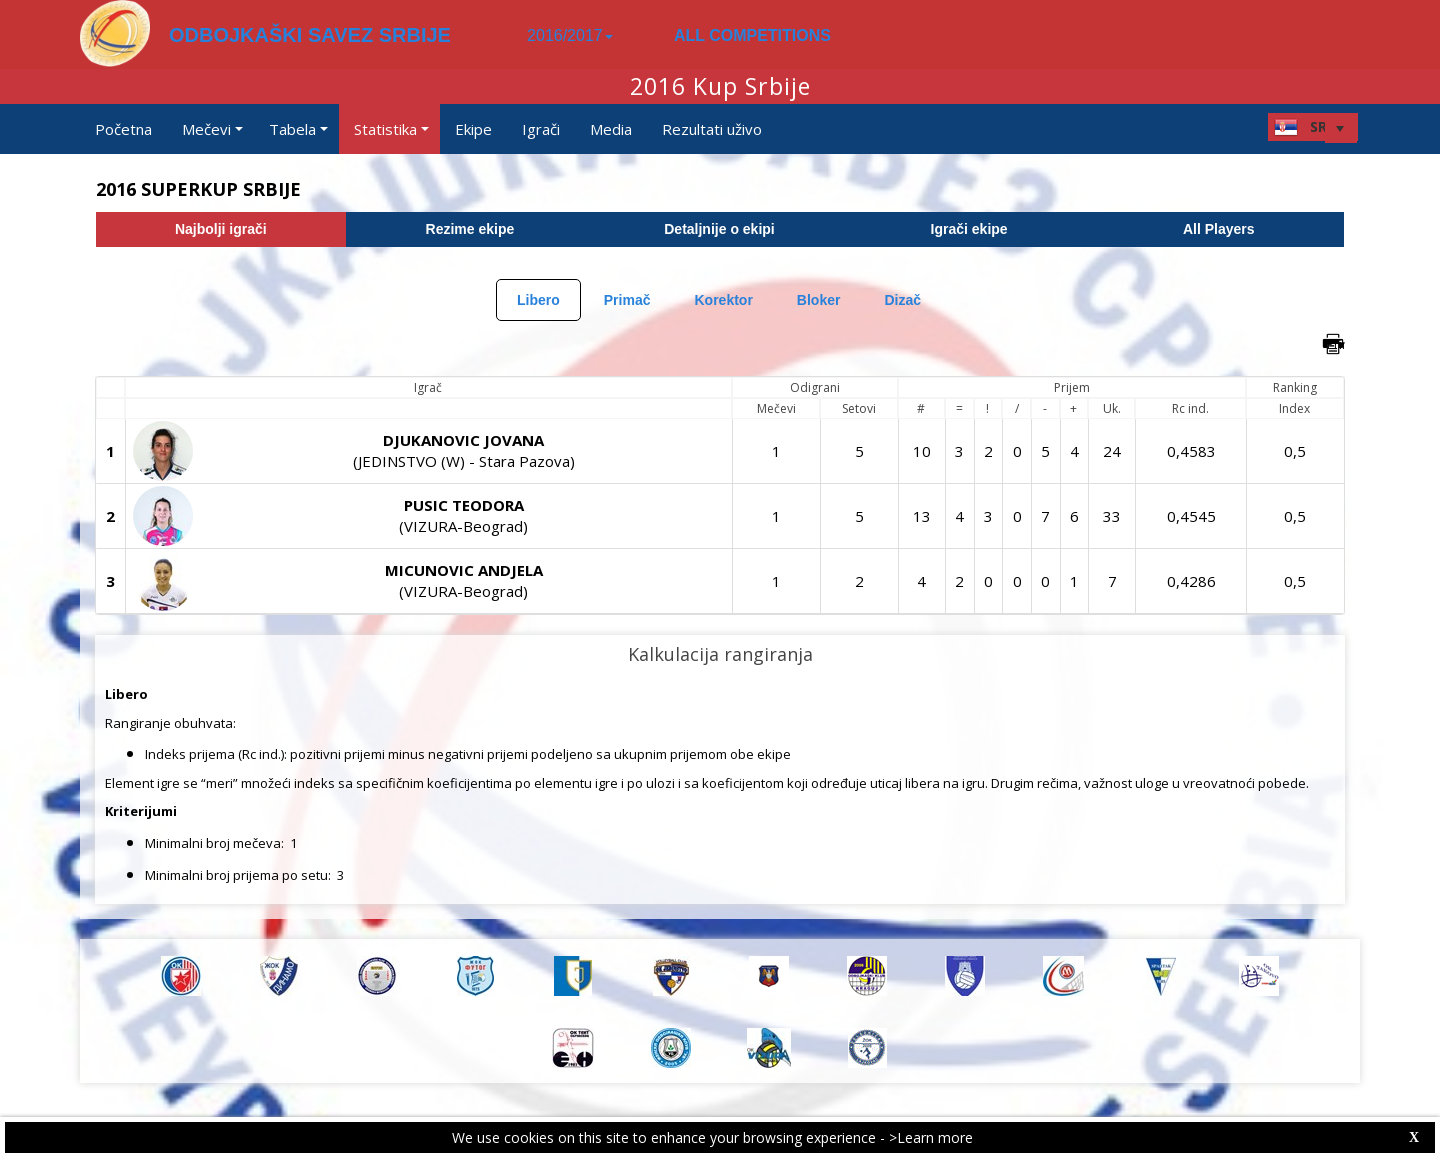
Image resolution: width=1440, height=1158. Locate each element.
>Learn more (931, 1137)
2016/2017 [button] (570, 35)
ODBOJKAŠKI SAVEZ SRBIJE (310, 35)
